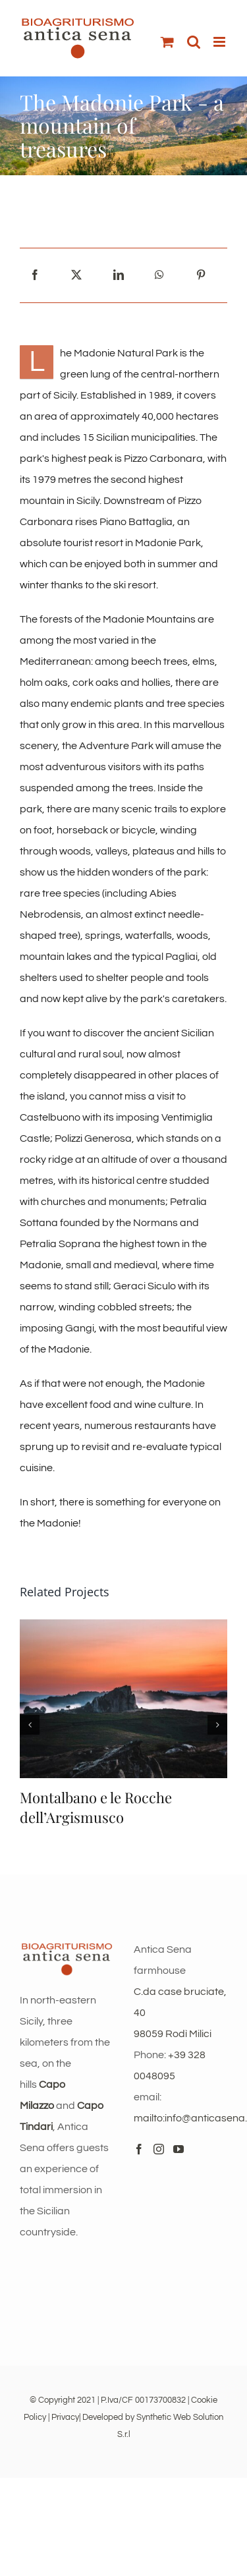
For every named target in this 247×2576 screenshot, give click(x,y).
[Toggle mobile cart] (167, 42)
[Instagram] (158, 2149)
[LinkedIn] (118, 275)
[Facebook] (35, 275)
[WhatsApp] (159, 275)
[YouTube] (178, 2149)
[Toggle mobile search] (193, 42)
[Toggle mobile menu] (220, 42)
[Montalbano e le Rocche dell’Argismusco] (123, 1624)
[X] (76, 275)
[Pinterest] (201, 275)
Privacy (65, 2417)
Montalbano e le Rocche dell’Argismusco (96, 1807)
